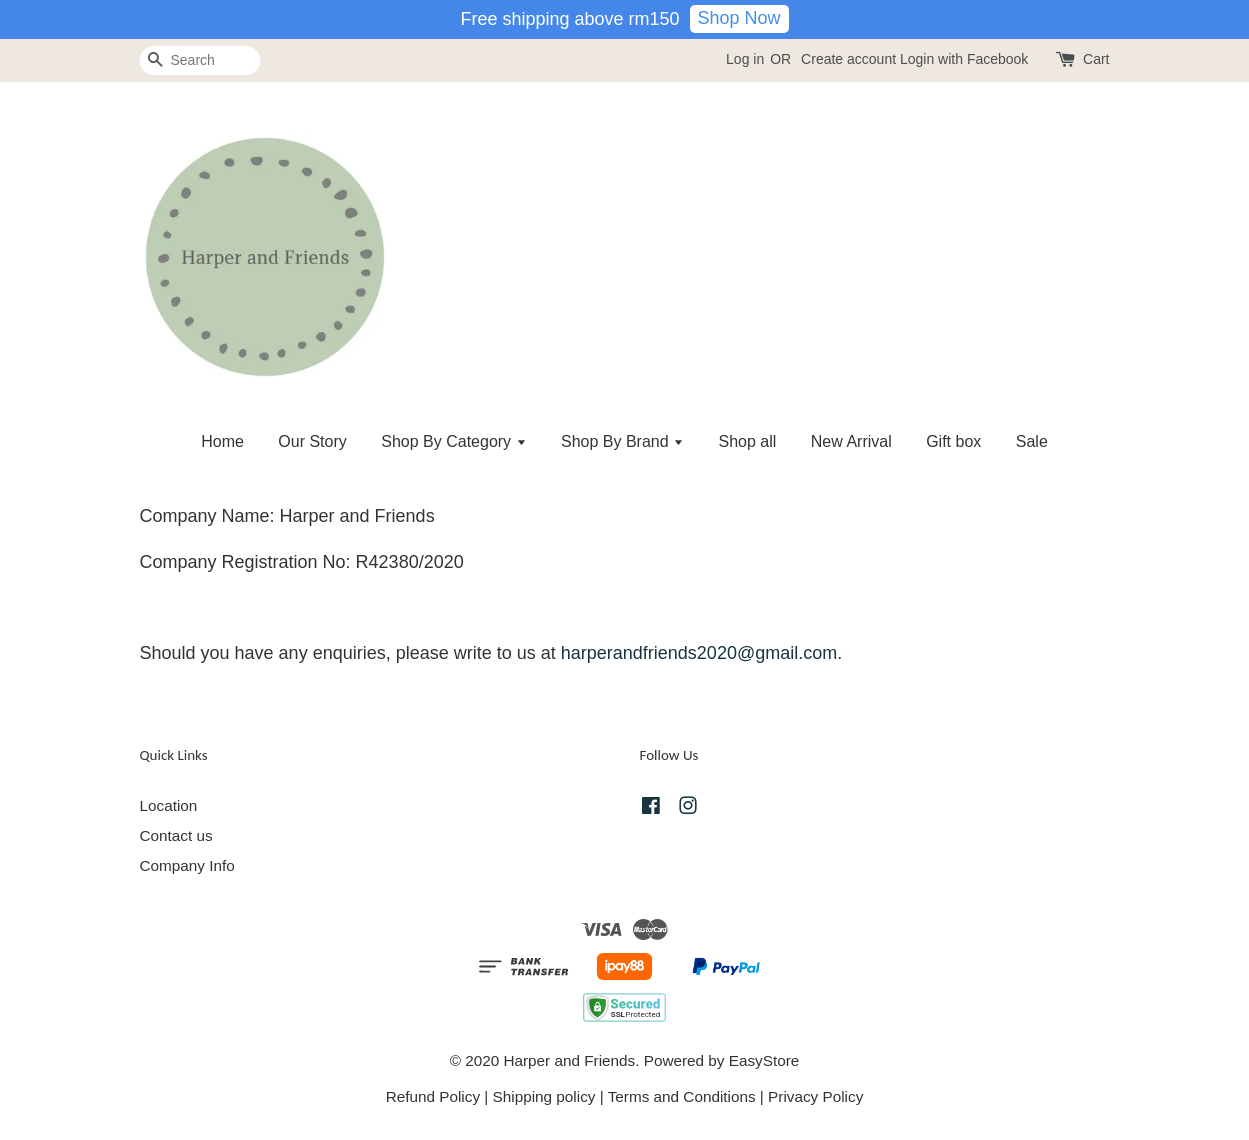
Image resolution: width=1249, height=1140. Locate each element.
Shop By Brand (622, 441)
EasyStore (764, 1060)
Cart (1096, 59)
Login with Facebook (964, 59)
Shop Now (739, 18)
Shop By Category (453, 441)
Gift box (953, 441)
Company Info (187, 865)
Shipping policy (544, 1096)
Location (169, 805)
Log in (745, 59)
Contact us (176, 835)
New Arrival (851, 441)
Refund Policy (433, 1096)
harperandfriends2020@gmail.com (699, 653)
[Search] (200, 60)
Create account (848, 59)
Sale (1032, 441)
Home (222, 441)
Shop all (748, 441)
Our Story (312, 441)
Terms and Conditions (682, 1096)
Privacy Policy (815, 1096)
